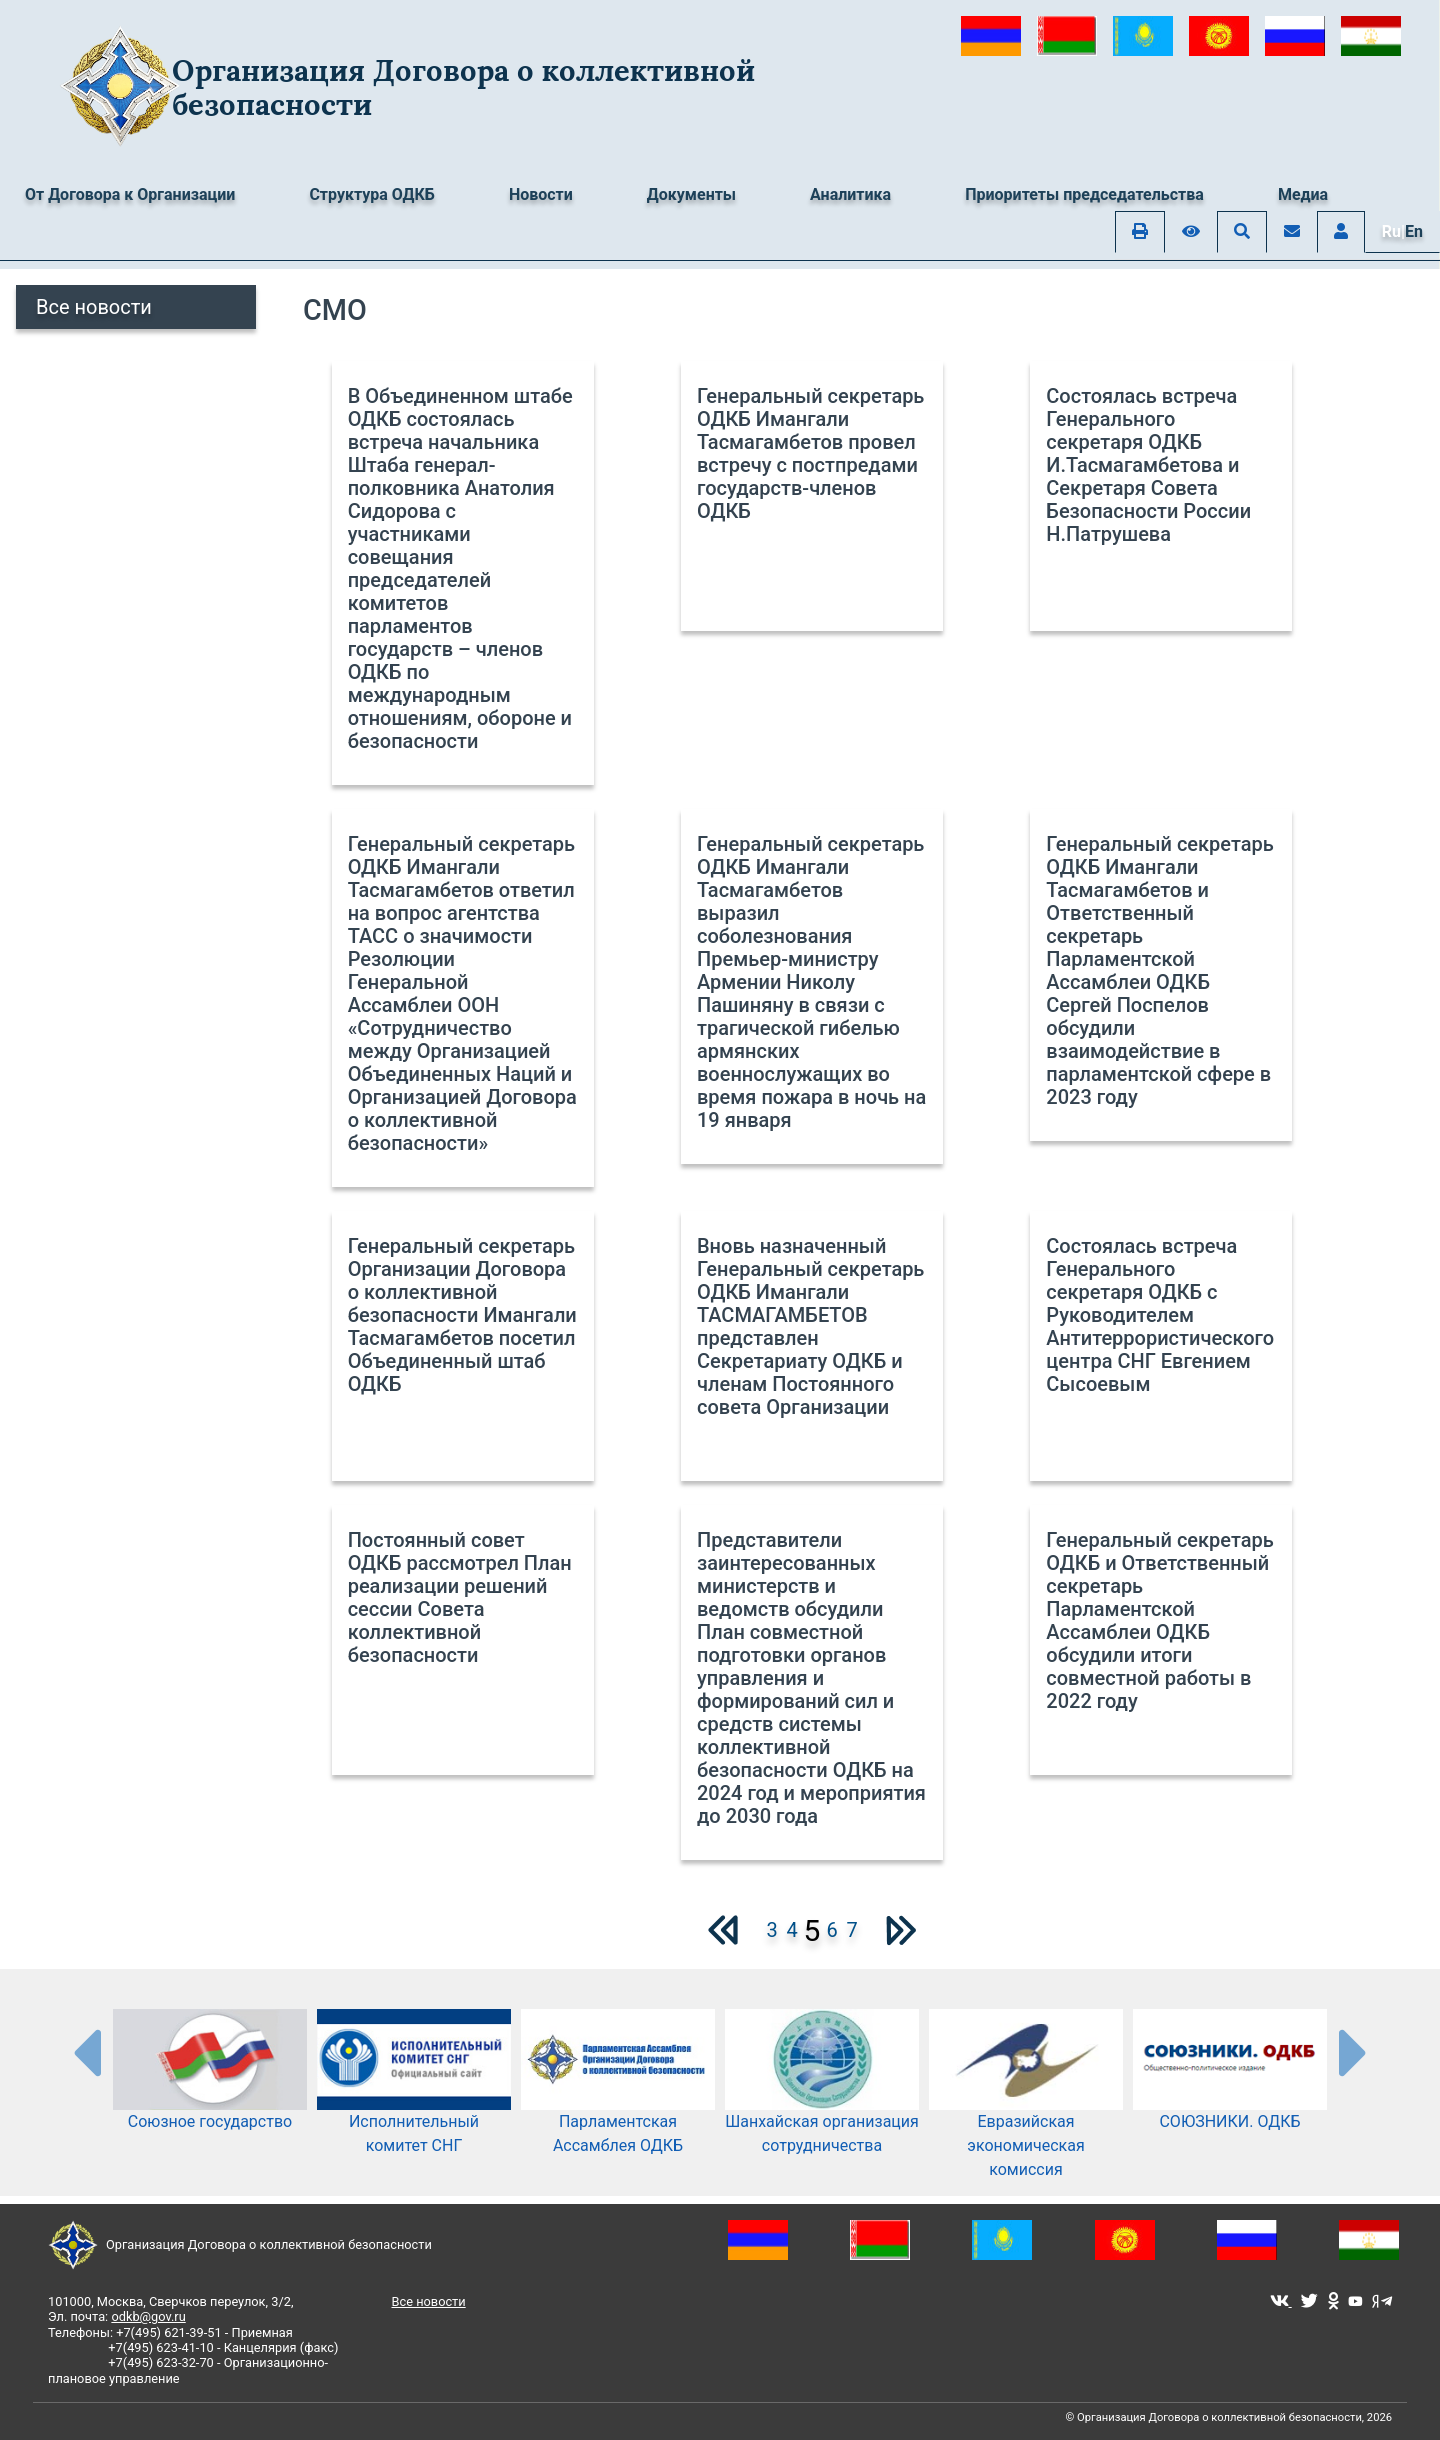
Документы (691, 194)
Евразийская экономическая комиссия (1026, 2113)
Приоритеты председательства (1084, 194)
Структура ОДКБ (372, 194)
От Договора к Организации (130, 194)
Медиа (1303, 194)
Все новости (94, 307)
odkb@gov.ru (148, 2316)
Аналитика (850, 194)
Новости (541, 194)
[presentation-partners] (86, 2052)
